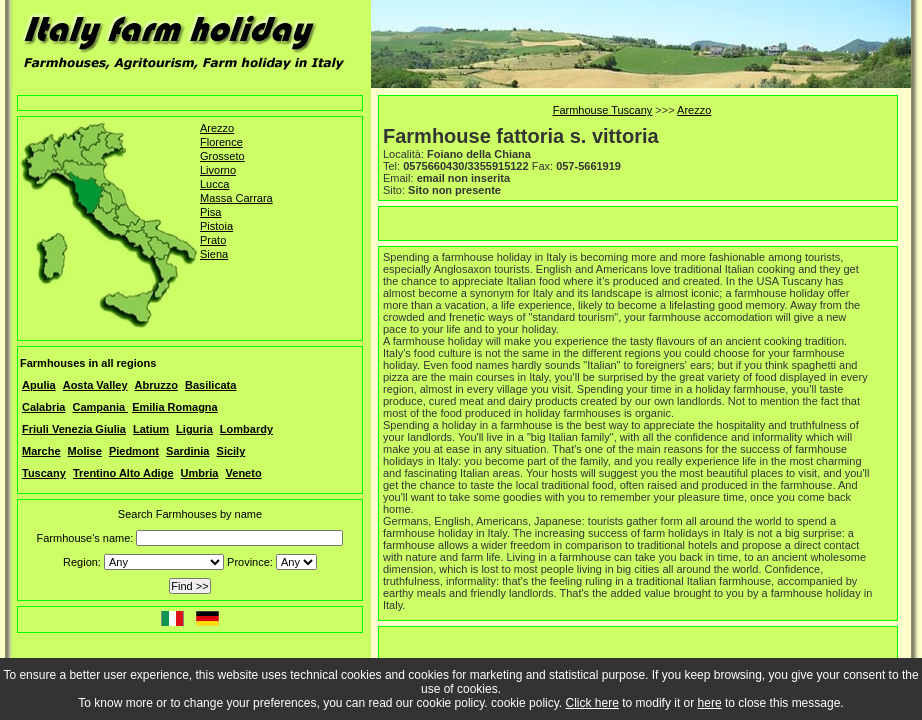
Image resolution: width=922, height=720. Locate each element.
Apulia (39, 385)
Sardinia (187, 451)
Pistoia (216, 226)
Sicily (231, 451)
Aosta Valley (95, 385)
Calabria (43, 407)
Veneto (244, 473)
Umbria (200, 473)
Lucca (214, 184)
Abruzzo (156, 385)
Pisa (210, 212)
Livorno (218, 170)
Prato (213, 240)
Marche (41, 451)
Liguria (194, 429)
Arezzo (217, 128)
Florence (221, 142)
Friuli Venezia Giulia (74, 429)
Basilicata (210, 385)
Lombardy (246, 429)
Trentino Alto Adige (123, 473)
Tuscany (44, 473)
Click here (592, 703)
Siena (214, 254)
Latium (151, 429)
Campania (100, 407)
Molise (85, 451)
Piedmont (134, 451)
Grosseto (222, 156)
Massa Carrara (236, 198)
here (710, 703)
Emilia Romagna (175, 407)
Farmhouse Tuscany (603, 110)
